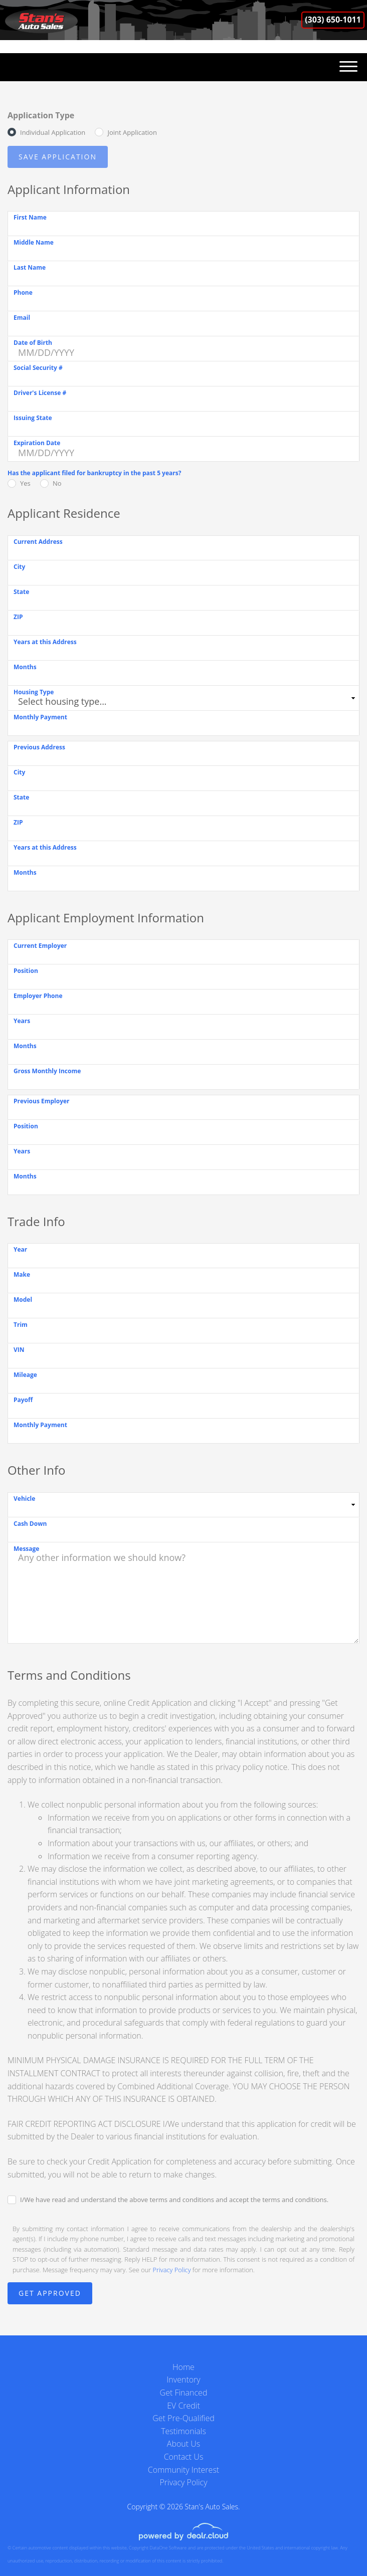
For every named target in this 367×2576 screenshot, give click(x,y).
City (19, 566)
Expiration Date (37, 443)
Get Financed (184, 2392)
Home (183, 2366)
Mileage (25, 1374)
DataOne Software (168, 2547)
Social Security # (38, 367)
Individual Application (52, 132)
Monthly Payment (40, 717)
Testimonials (183, 2431)
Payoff (23, 1400)
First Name (30, 217)
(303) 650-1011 (333, 19)
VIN (19, 1349)
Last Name (30, 267)
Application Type (41, 115)
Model (23, 1299)
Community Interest (183, 2469)
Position (26, 970)
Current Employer (40, 945)
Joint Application (131, 132)
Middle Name (34, 242)
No (57, 483)
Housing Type (34, 692)
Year (20, 1249)
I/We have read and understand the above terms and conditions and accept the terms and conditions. (174, 2199)
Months (25, 667)
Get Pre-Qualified (183, 2418)
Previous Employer (42, 1101)
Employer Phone (38, 996)
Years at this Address (45, 642)
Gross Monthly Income (47, 1071)
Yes (25, 483)
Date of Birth (33, 342)
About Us (183, 2443)
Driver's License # (40, 392)
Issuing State (33, 418)
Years (22, 1021)
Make (22, 1274)
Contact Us (184, 2456)
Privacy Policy (172, 2269)
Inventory (183, 2379)
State (21, 591)
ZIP (18, 617)
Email (22, 317)
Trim (21, 1324)
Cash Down (30, 1523)
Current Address (38, 541)
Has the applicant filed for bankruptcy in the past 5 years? (94, 473)
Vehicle (24, 1498)
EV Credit (183, 2405)
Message (26, 1548)
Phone (23, 292)
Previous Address (39, 747)
